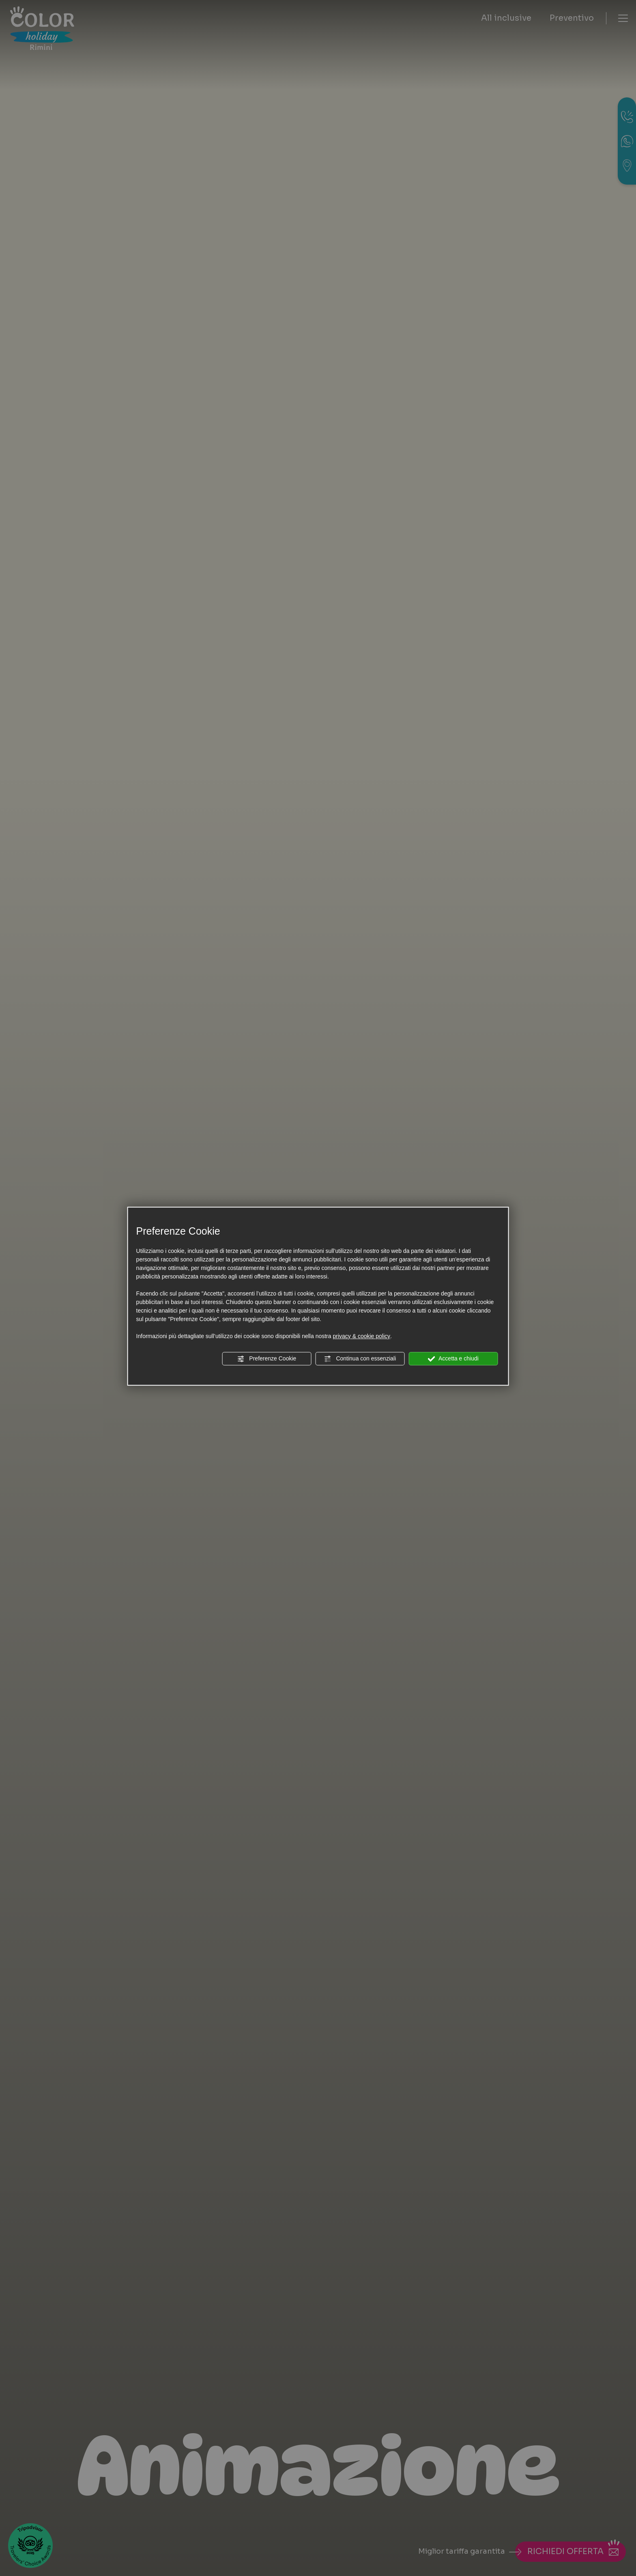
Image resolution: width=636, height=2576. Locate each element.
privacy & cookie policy (361, 1336)
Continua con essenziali (360, 1358)
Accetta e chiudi (453, 1358)
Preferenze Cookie (266, 1358)
